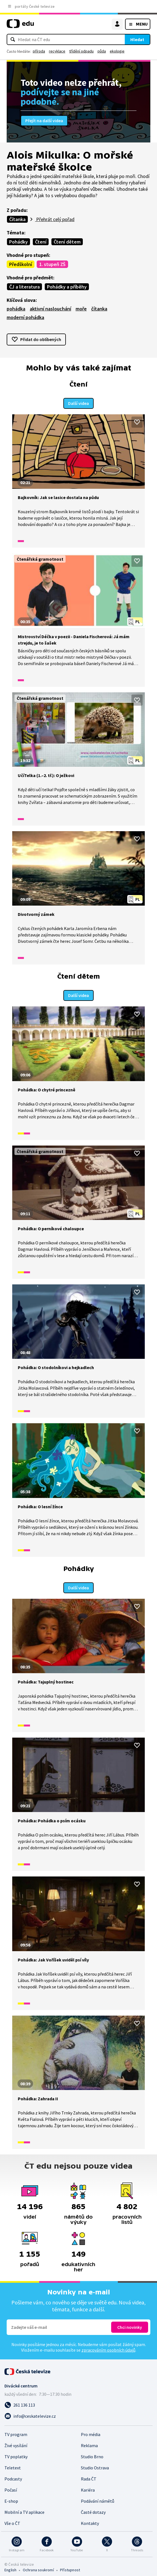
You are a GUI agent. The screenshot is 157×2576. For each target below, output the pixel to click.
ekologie (117, 51)
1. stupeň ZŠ (52, 264)
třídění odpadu (81, 51)
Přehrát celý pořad (54, 219)
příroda (39, 51)
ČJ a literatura (24, 287)
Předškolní (20, 264)
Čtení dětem (67, 242)
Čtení (40, 242)
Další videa (78, 402)
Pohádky (18, 242)
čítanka (99, 308)
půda (102, 51)
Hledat (137, 39)
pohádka (16, 308)
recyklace (57, 51)
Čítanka (17, 219)
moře (81, 308)
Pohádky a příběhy (67, 287)
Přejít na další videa (44, 120)
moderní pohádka (25, 317)
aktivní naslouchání (50, 308)
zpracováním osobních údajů (108, 2346)
